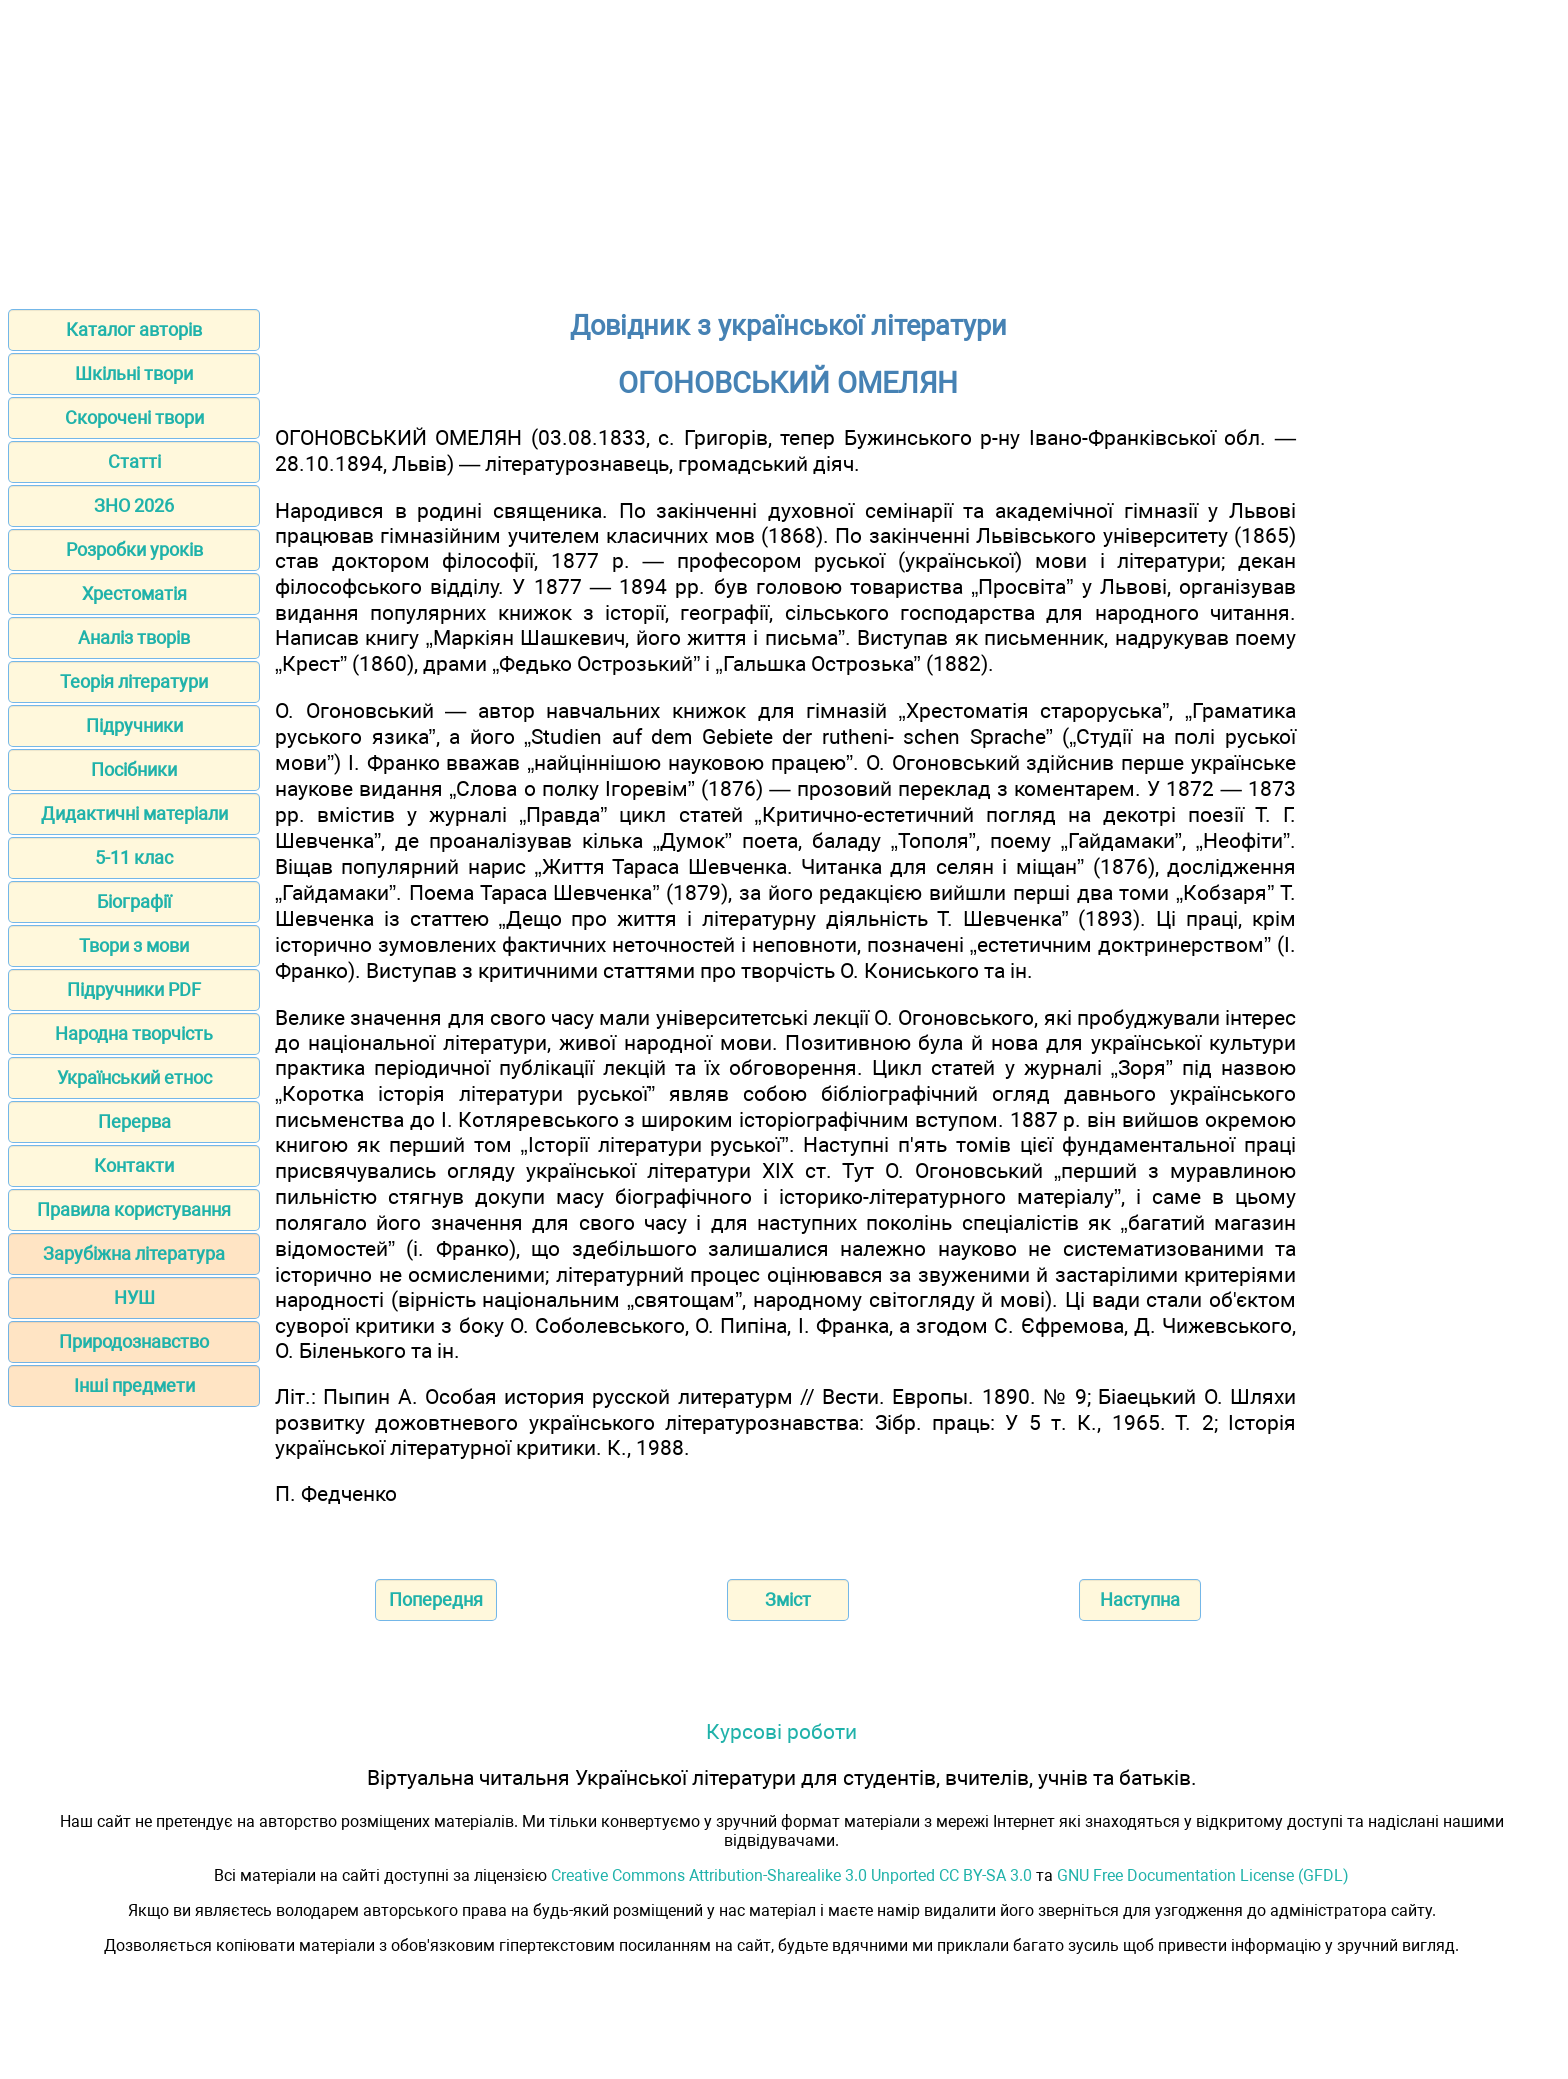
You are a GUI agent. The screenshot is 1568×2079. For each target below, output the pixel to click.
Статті (134, 461)
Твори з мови (134, 945)
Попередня (436, 1599)
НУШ (134, 1297)
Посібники (134, 769)
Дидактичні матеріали (134, 813)
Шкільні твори (134, 373)
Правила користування (134, 1209)
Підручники (134, 725)
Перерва (134, 1121)
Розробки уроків (134, 549)
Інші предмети (134, 1385)
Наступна (1140, 1599)
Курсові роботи (781, 1731)
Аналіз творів (134, 637)
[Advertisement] (784, 148)
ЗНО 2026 (134, 505)
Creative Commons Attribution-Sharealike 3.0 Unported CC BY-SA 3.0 (791, 1875)
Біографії (134, 901)
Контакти (134, 1165)
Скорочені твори (134, 417)
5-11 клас (134, 857)
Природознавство (134, 1341)
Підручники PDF (134, 989)
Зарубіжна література (134, 1253)
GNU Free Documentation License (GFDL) (1203, 1875)
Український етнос (134, 1077)
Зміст (788, 1599)
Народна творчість (134, 1033)
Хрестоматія (134, 593)
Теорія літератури (134, 681)
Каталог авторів (134, 329)
